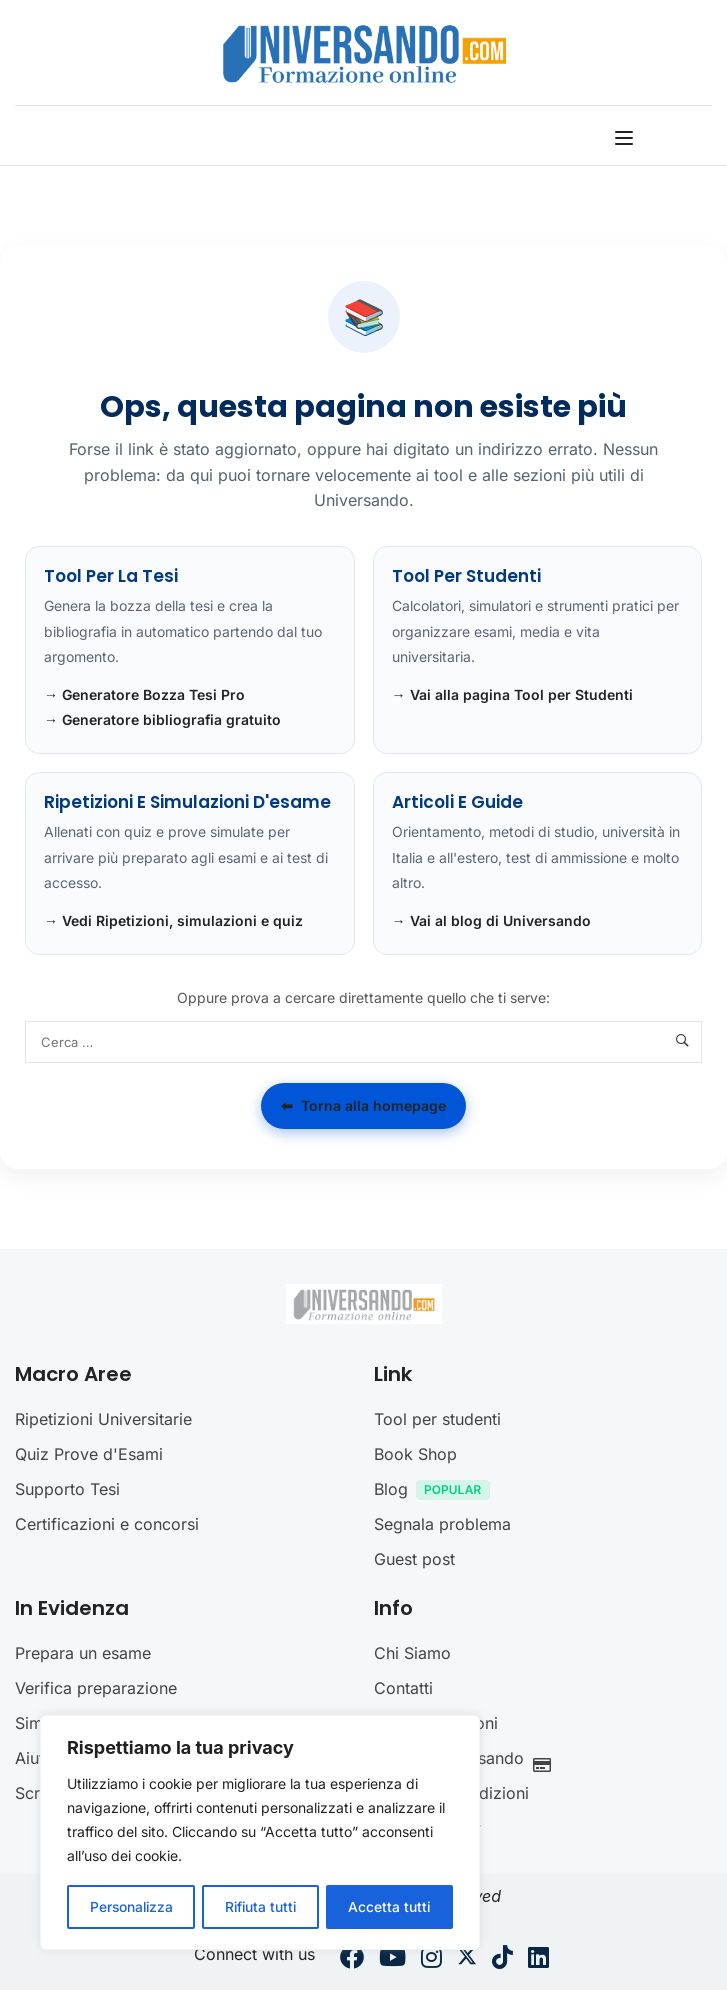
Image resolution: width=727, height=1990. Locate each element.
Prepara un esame (83, 1653)
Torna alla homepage (363, 1106)
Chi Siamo (412, 1653)
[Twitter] (467, 1960)
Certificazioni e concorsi (107, 1524)
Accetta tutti (390, 1906)
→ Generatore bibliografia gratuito (162, 719)
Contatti (403, 1688)
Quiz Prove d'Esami (89, 1454)
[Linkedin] (538, 1960)
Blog (437, 1491)
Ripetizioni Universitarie (103, 1419)
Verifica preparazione (96, 1688)
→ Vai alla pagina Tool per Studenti (512, 694)
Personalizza (131, 1906)
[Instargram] (431, 1960)
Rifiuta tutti (261, 1906)
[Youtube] (392, 1960)
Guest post (414, 1559)
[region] (260, 1833)
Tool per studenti (437, 1419)
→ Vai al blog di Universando (491, 920)
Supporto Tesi (67, 1489)
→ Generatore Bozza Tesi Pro (144, 694)
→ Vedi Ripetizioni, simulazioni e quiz (173, 920)
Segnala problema (442, 1524)
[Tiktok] (502, 1960)
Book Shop (415, 1454)
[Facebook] (352, 1960)
